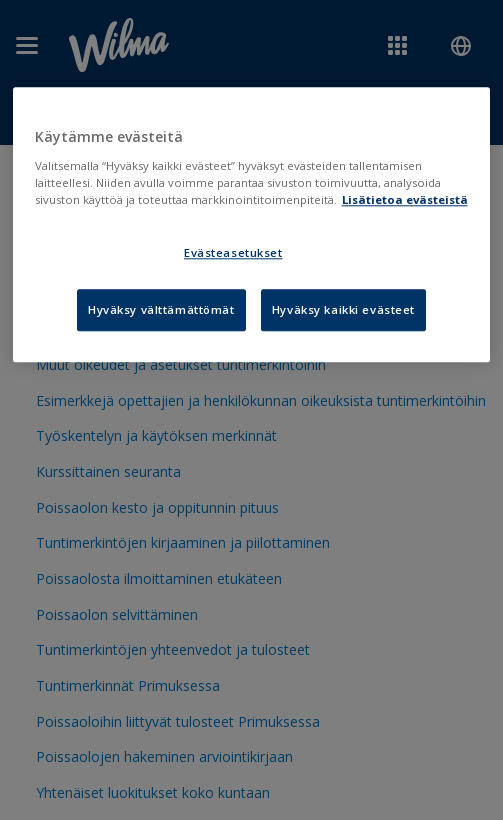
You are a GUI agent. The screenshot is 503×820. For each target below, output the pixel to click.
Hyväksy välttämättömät (161, 309)
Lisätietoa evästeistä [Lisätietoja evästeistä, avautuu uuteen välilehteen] (405, 199)
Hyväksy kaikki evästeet (343, 309)
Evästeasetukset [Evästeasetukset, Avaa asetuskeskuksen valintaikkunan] (233, 252)
